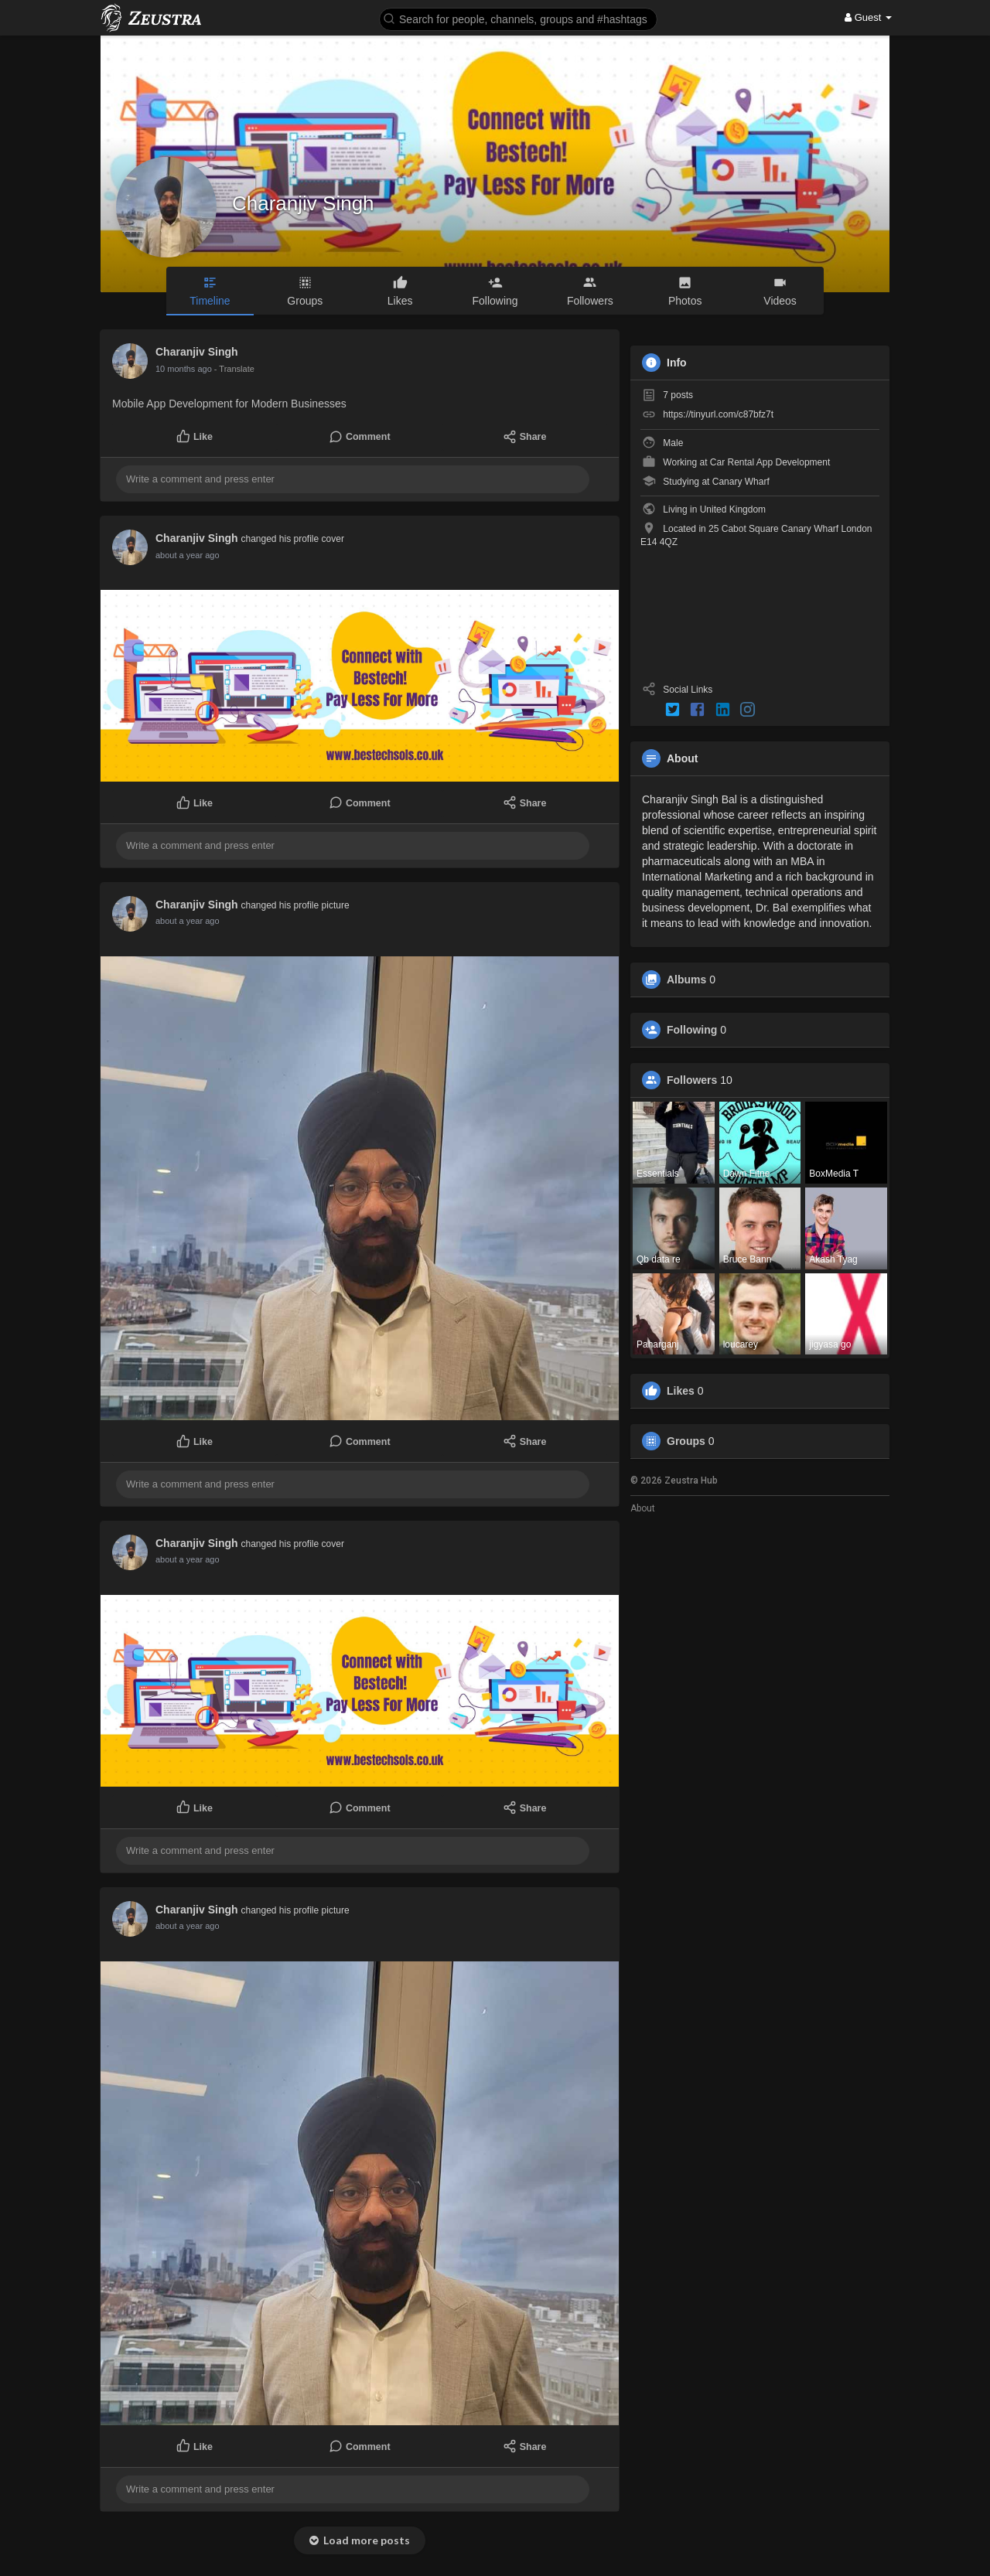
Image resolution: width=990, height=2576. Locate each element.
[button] (518, 18)
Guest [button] (868, 17)
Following (692, 1030)
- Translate (234, 368)
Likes (681, 1391)
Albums (686, 979)
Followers (692, 1080)
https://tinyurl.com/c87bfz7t (718, 414)
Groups (686, 1441)
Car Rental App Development (770, 462)
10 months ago (183, 368)
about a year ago (187, 555)
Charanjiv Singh (303, 203)
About (642, 1508)
